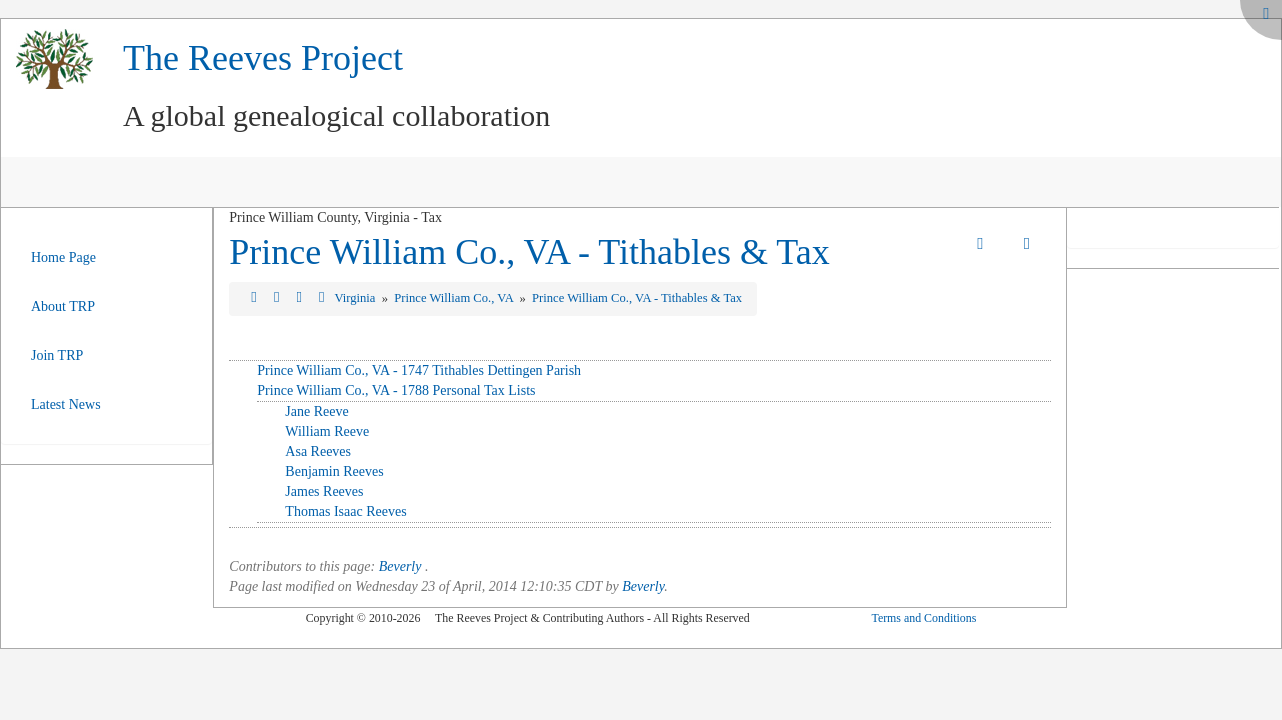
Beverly (400, 566)
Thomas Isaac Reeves (345, 511)
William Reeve (327, 431)
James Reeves (324, 491)
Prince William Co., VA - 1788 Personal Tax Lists (396, 390)
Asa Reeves (318, 451)
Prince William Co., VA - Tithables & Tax (529, 252)
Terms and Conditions (923, 618)
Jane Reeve (316, 411)
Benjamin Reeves (334, 471)
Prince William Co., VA (455, 298)
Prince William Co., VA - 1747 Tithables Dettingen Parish (419, 370)
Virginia (356, 298)
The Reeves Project (263, 58)
